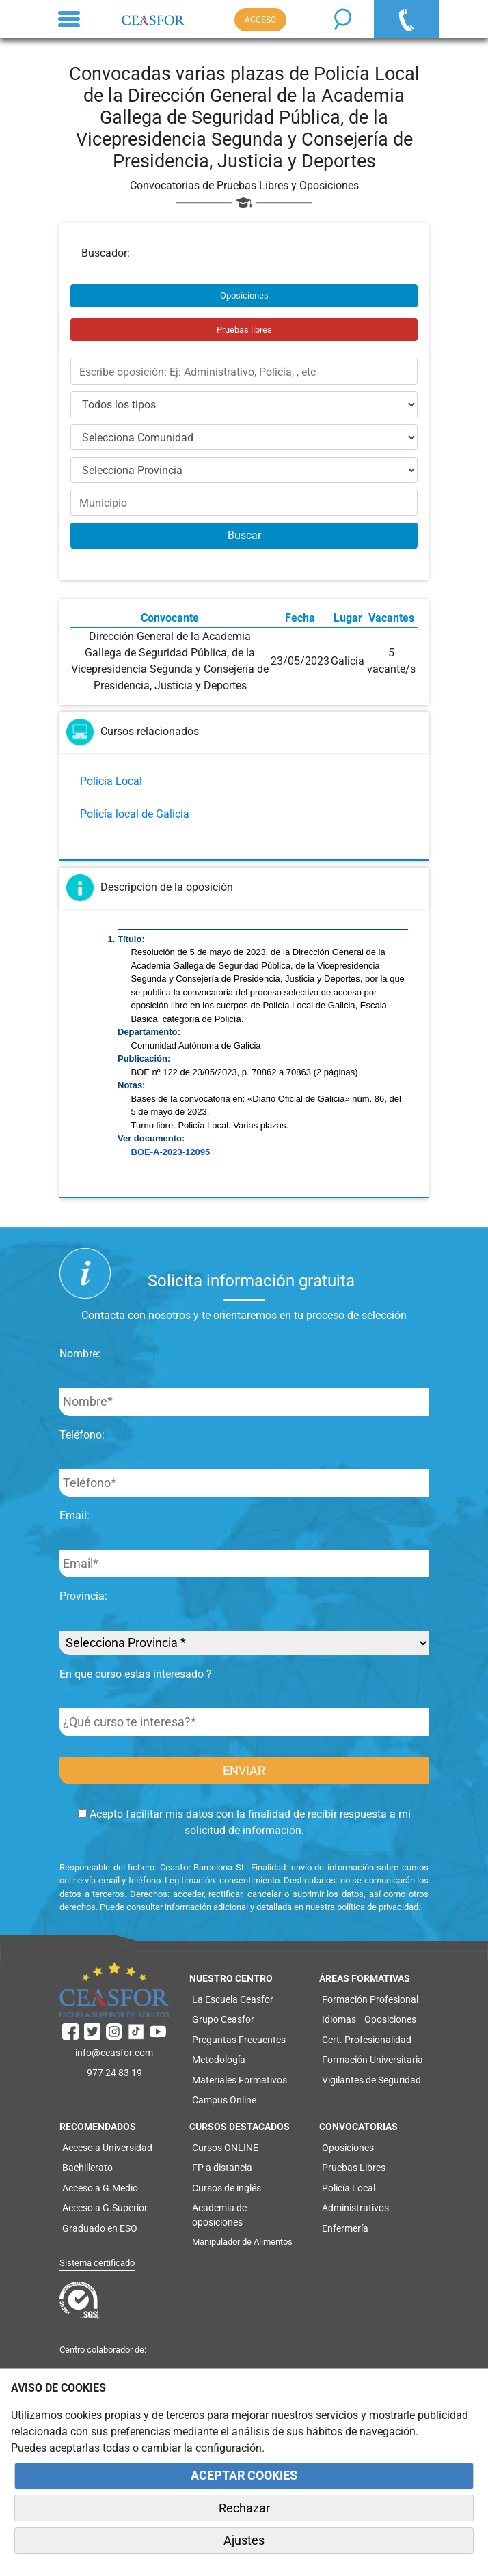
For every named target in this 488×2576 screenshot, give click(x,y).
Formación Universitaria (372, 2059)
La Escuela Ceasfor (232, 1999)
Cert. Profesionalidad (366, 2039)
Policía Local (111, 781)
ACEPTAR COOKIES (244, 2475)
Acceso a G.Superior (105, 2207)
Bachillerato (87, 2167)
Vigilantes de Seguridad (371, 2080)
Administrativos (355, 2207)
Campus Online (224, 2099)
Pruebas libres (244, 329)
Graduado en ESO (99, 2228)
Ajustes (244, 2540)
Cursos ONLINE (225, 2147)
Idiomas (339, 2019)
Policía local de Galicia (134, 813)
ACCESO (260, 20)
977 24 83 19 (114, 2072)
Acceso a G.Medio (100, 2188)
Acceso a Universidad (107, 2147)
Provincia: (83, 1596)
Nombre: (79, 1353)
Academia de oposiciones (219, 2215)
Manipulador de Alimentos (242, 2241)
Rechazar (244, 2508)
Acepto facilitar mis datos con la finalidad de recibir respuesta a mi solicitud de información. (244, 1822)
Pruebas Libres (353, 2167)
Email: (74, 1515)
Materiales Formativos (239, 2080)
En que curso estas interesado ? (135, 1673)
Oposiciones (244, 295)
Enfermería (345, 2228)
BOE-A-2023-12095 (171, 1152)
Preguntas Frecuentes (239, 2039)
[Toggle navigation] (69, 19)
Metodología (218, 2059)
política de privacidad (377, 1907)
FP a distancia (222, 2167)
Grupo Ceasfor (223, 2019)
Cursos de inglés (226, 2188)
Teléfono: (82, 1434)
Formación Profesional (370, 1999)
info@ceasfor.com (114, 2052)
